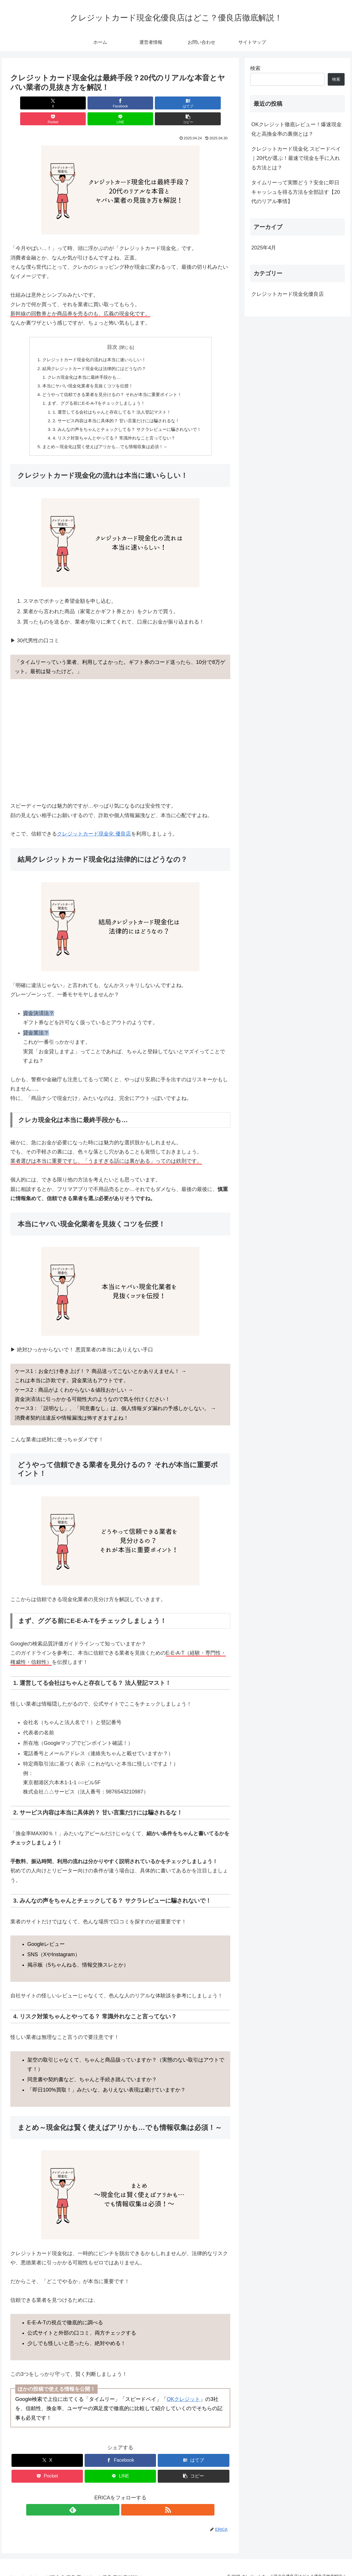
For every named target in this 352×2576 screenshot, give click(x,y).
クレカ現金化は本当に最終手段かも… (82, 362)
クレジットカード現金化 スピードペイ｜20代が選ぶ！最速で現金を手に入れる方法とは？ (296, 158)
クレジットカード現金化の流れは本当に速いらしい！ (92, 344)
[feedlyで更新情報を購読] (113, 2501)
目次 (112, 331)
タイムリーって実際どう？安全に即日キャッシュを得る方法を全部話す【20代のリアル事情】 (295, 192)
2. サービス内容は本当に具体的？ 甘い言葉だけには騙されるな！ (116, 409)
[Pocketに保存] (138, 102)
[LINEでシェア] (175, 102)
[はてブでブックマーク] (101, 102)
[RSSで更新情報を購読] (127, 2501)
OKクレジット (183, 2390)
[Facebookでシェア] (65, 102)
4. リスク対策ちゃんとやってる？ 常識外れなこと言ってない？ (113, 428)
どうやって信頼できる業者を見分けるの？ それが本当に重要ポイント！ (111, 381)
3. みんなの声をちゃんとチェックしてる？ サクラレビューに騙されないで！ (127, 418)
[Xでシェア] (27, 102)
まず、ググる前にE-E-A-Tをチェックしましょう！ (95, 390)
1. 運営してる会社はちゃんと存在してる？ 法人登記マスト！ (111, 400)
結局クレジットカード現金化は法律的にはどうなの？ (92, 353)
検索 (255, 68)
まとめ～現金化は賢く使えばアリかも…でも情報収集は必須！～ (103, 437)
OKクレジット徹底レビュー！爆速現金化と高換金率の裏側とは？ (296, 129)
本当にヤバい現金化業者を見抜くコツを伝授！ (85, 372)
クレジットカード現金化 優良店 (94, 825)
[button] (212, 102)
